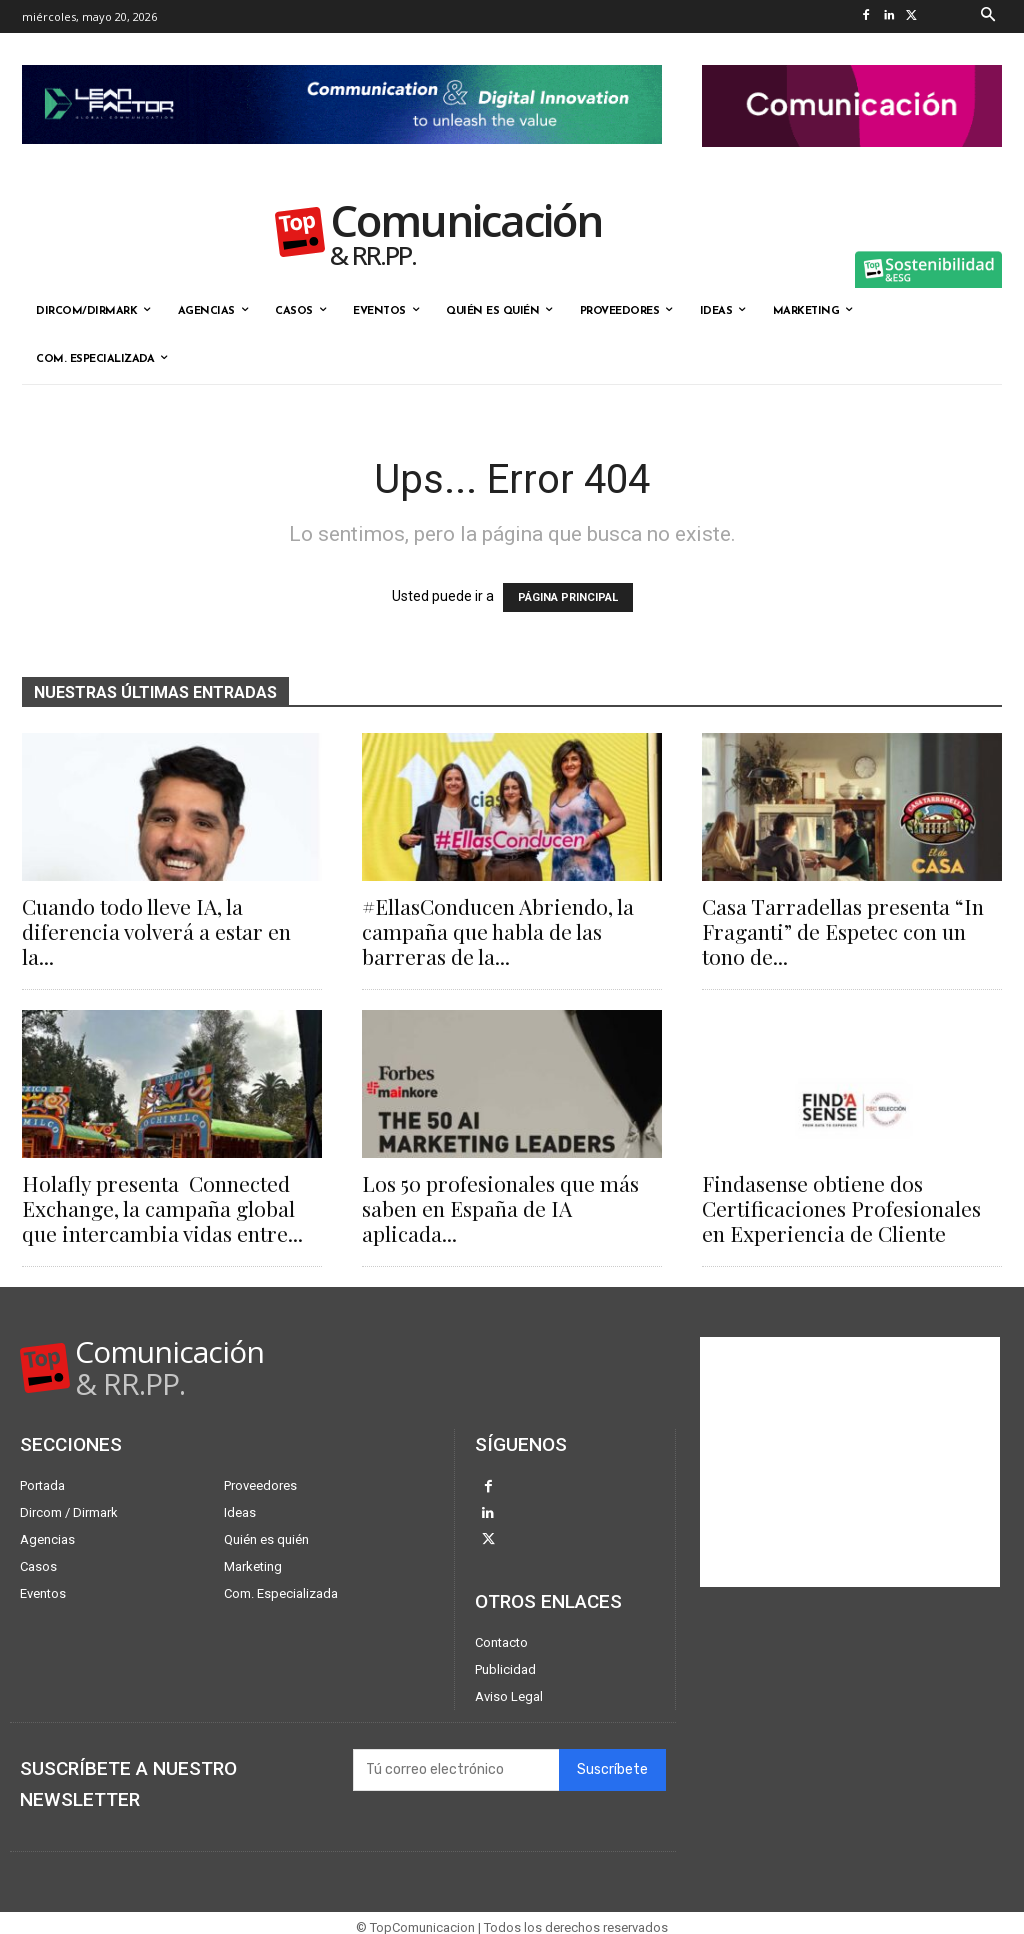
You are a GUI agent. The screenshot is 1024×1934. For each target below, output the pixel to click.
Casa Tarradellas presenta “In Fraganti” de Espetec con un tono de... (843, 931)
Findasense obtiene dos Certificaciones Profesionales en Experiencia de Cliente (841, 1208)
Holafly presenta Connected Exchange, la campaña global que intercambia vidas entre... (162, 1208)
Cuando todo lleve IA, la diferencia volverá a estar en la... (156, 931)
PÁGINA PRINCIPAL (568, 597)
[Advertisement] (850, 1462)
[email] (456, 1762)
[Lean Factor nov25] (342, 160)
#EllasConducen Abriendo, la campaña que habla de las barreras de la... (498, 931)
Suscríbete (612, 1761)
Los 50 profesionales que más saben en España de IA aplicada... (500, 1208)
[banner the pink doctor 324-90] (852, 163)
